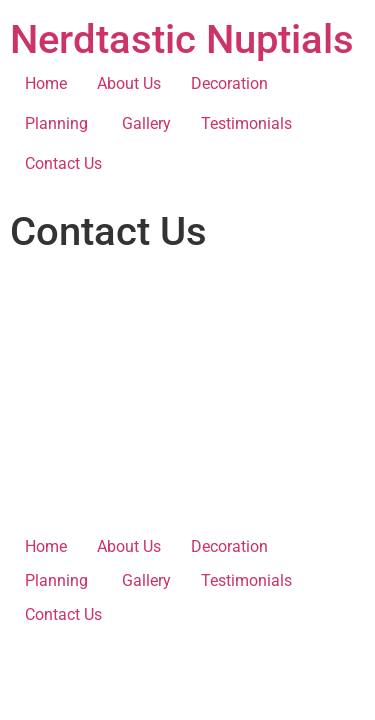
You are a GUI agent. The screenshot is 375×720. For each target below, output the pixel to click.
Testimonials (246, 123)
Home (46, 83)
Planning (58, 123)
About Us (129, 83)
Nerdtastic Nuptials (182, 39)
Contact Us (63, 163)
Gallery (146, 123)
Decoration (229, 83)
